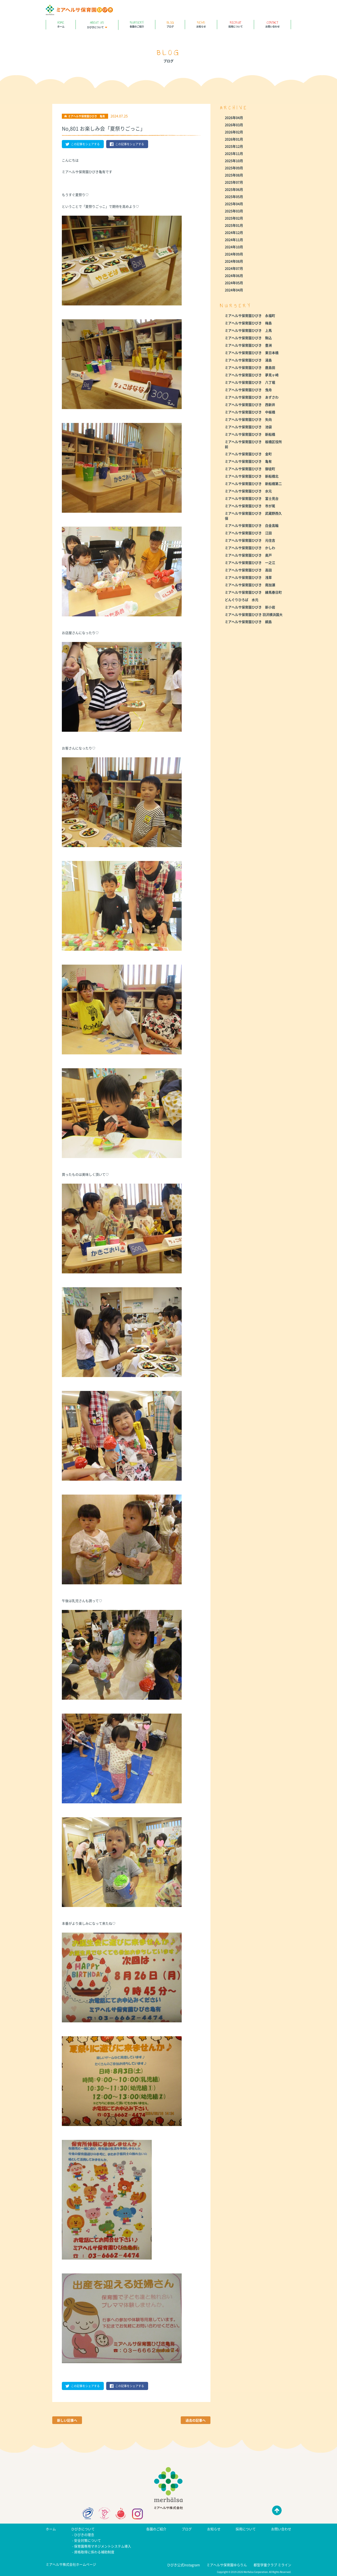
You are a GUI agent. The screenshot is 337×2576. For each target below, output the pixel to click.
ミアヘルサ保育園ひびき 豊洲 (248, 345)
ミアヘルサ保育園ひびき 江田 (248, 532)
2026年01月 (234, 139)
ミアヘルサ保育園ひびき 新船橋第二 (253, 483)
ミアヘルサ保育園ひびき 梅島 (248, 323)
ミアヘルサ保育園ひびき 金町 (248, 453)
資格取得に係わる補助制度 (94, 2551)
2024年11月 (234, 239)
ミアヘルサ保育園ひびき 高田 (248, 570)
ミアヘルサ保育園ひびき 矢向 (248, 419)
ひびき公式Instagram (183, 2564)
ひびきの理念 (84, 2534)
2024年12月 (234, 232)
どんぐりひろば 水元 (241, 599)
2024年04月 (234, 289)
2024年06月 (234, 275)
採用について (235, 24)
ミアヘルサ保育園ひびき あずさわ (252, 397)
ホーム (61, 24)
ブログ (170, 24)
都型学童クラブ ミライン (272, 2564)
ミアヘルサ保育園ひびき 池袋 (248, 426)
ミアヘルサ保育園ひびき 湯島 (248, 360)
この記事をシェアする (82, 144)
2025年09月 (234, 167)
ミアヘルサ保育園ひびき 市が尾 (250, 505)
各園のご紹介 (136, 24)
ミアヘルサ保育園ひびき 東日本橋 (252, 352)
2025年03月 (234, 210)
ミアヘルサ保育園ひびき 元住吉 (250, 540)
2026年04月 (234, 117)
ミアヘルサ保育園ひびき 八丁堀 (250, 382)
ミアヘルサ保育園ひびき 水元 (248, 491)
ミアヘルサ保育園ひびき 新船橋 (250, 434)
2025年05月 (234, 196)
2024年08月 (234, 261)
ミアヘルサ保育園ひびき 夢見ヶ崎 (252, 374)
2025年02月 (234, 218)
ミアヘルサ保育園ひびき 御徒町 (250, 468)
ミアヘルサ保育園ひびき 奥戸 (248, 555)
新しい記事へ (67, 2420)
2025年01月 (234, 225)
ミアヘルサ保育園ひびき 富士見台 (252, 498)
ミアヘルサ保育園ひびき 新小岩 (250, 607)
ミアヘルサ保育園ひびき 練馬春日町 (253, 592)
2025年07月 (234, 182)
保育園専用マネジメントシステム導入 (102, 2546)
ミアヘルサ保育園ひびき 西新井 (250, 404)
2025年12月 (234, 146)
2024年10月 (234, 246)
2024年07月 (234, 268)
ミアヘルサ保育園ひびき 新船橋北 (252, 476)
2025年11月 (234, 153)
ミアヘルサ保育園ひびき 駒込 (248, 337)
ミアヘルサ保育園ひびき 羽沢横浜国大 (254, 614)
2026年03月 (234, 124)
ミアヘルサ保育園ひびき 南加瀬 (250, 584)
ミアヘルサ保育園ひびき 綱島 (248, 621)
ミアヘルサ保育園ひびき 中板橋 (250, 412)
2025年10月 (234, 160)
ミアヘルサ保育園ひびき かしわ (250, 547)
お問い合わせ (272, 24)
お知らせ (201, 24)
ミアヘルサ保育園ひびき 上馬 (248, 330)
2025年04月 (234, 203)
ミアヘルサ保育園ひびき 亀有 (248, 461)
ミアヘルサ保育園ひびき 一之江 (250, 562)
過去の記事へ (196, 2420)
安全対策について (87, 2540)
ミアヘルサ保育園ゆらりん (227, 2564)
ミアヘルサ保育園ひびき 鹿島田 (250, 367)
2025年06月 (234, 189)
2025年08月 (234, 175)
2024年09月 (234, 254)
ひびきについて (97, 24)
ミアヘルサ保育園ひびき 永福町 (250, 315)
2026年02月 (234, 131)
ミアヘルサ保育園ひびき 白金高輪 (252, 525)
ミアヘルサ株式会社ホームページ (71, 2564)
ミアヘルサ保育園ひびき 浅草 (248, 577)
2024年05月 (234, 282)
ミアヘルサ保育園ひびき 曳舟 (248, 389)
